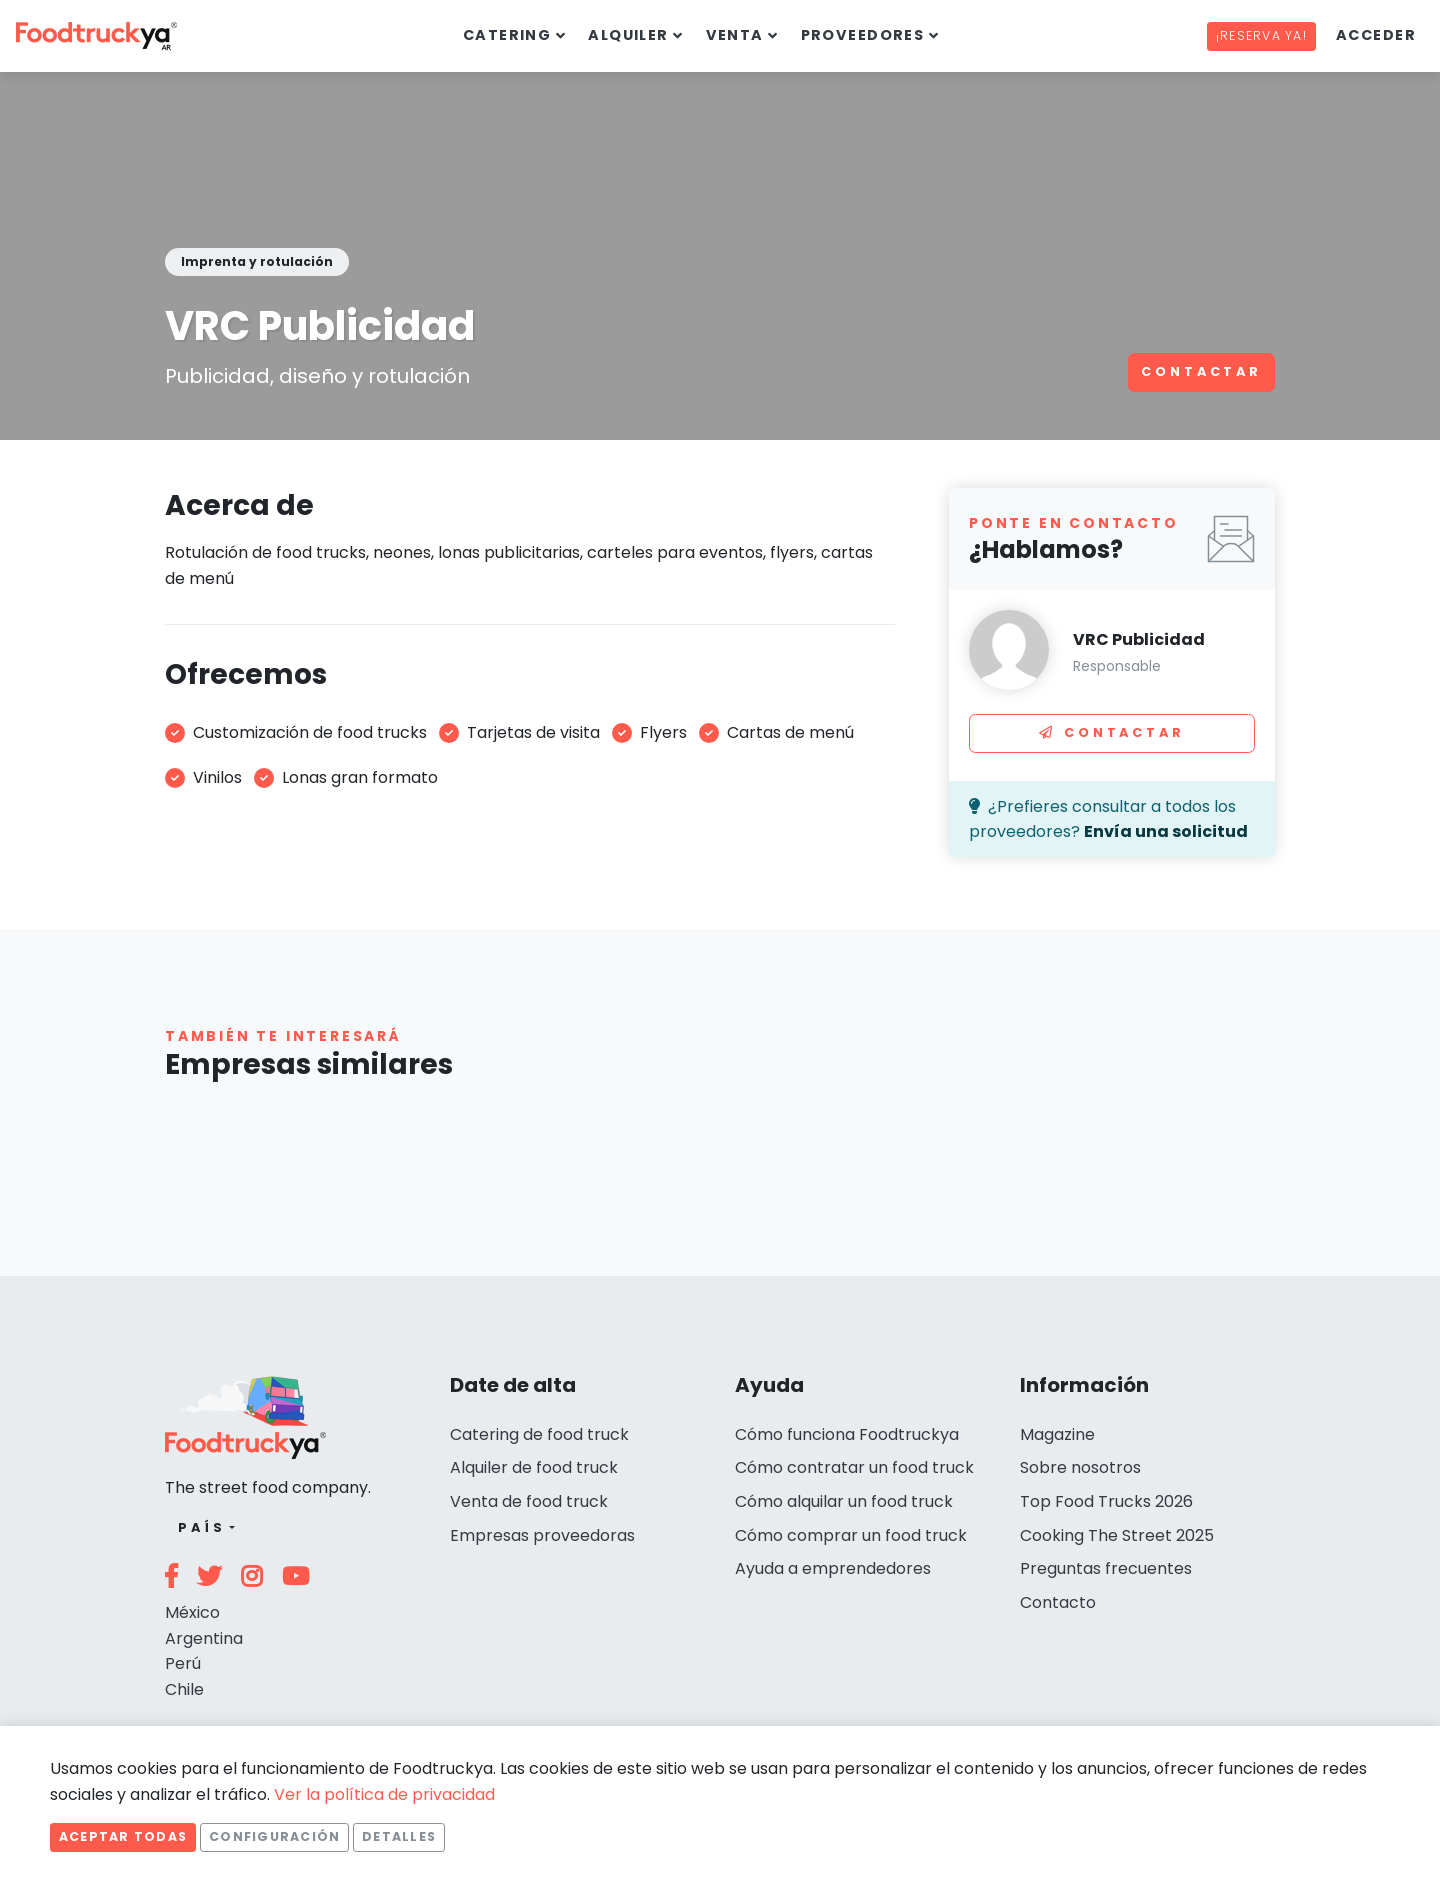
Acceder (1376, 35)
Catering (507, 35)
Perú (183, 1663)
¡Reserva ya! (1261, 35)
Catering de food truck (539, 1434)
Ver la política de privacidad (384, 1794)
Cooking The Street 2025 (1117, 1535)
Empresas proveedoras (542, 1535)
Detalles (399, 1836)
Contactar (1201, 371)
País (201, 1527)
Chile (184, 1689)
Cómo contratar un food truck (854, 1467)
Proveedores (863, 35)
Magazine (1057, 1434)
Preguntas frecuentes (1106, 1568)
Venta (735, 35)
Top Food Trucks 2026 (1106, 1501)
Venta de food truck (529, 1501)
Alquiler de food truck (534, 1467)
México (192, 1612)
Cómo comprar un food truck (851, 1535)
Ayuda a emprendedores (833, 1568)
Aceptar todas (123, 1836)
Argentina (204, 1638)
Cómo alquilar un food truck (844, 1501)
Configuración (274, 1836)
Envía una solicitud (1166, 831)
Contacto (1058, 1602)
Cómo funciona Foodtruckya (847, 1434)
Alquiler (628, 35)
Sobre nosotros (1080, 1467)
